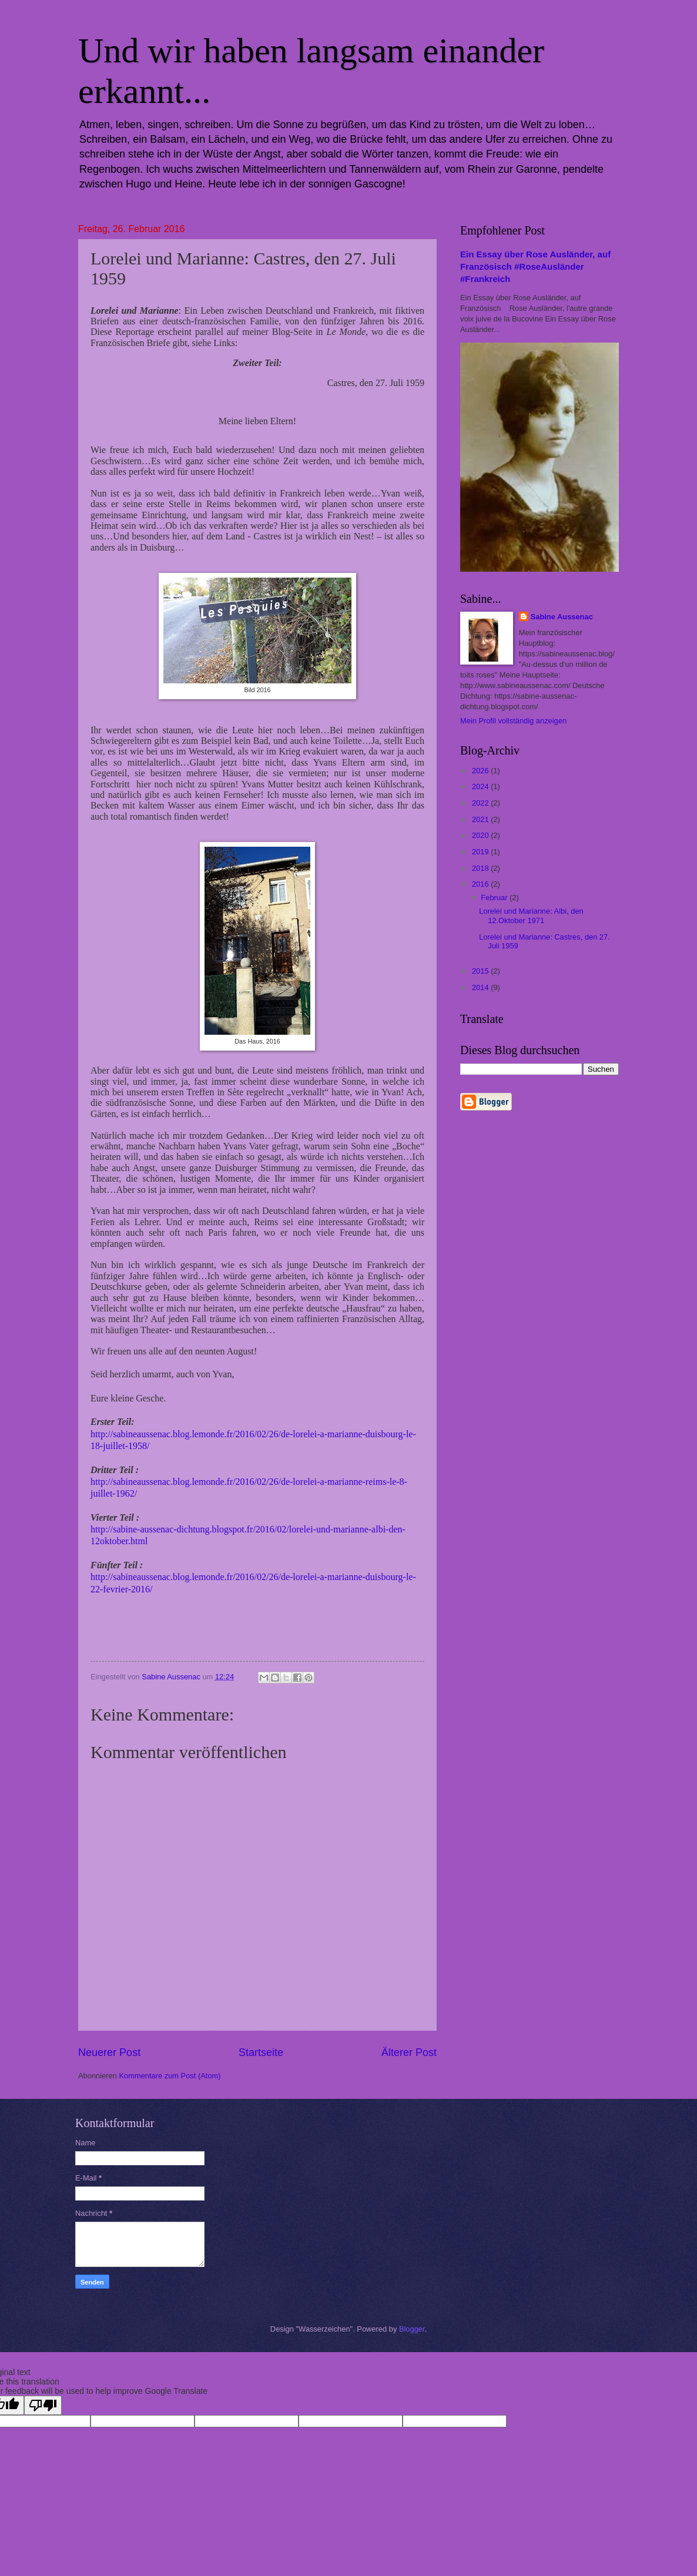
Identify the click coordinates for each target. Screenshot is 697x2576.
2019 (481, 851)
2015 (481, 971)
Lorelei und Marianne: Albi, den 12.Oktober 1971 (531, 915)
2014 (481, 987)
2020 (481, 835)
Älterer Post (409, 2052)
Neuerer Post (109, 2052)
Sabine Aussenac (562, 616)
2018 (481, 868)
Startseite (261, 2052)
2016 (481, 884)
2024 (481, 786)
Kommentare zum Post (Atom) (169, 2075)
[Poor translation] (43, 2405)
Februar (495, 897)
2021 (481, 819)
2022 (481, 803)
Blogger (412, 2329)
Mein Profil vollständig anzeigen (513, 720)
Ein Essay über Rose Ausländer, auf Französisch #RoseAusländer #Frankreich (535, 266)
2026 (481, 770)
